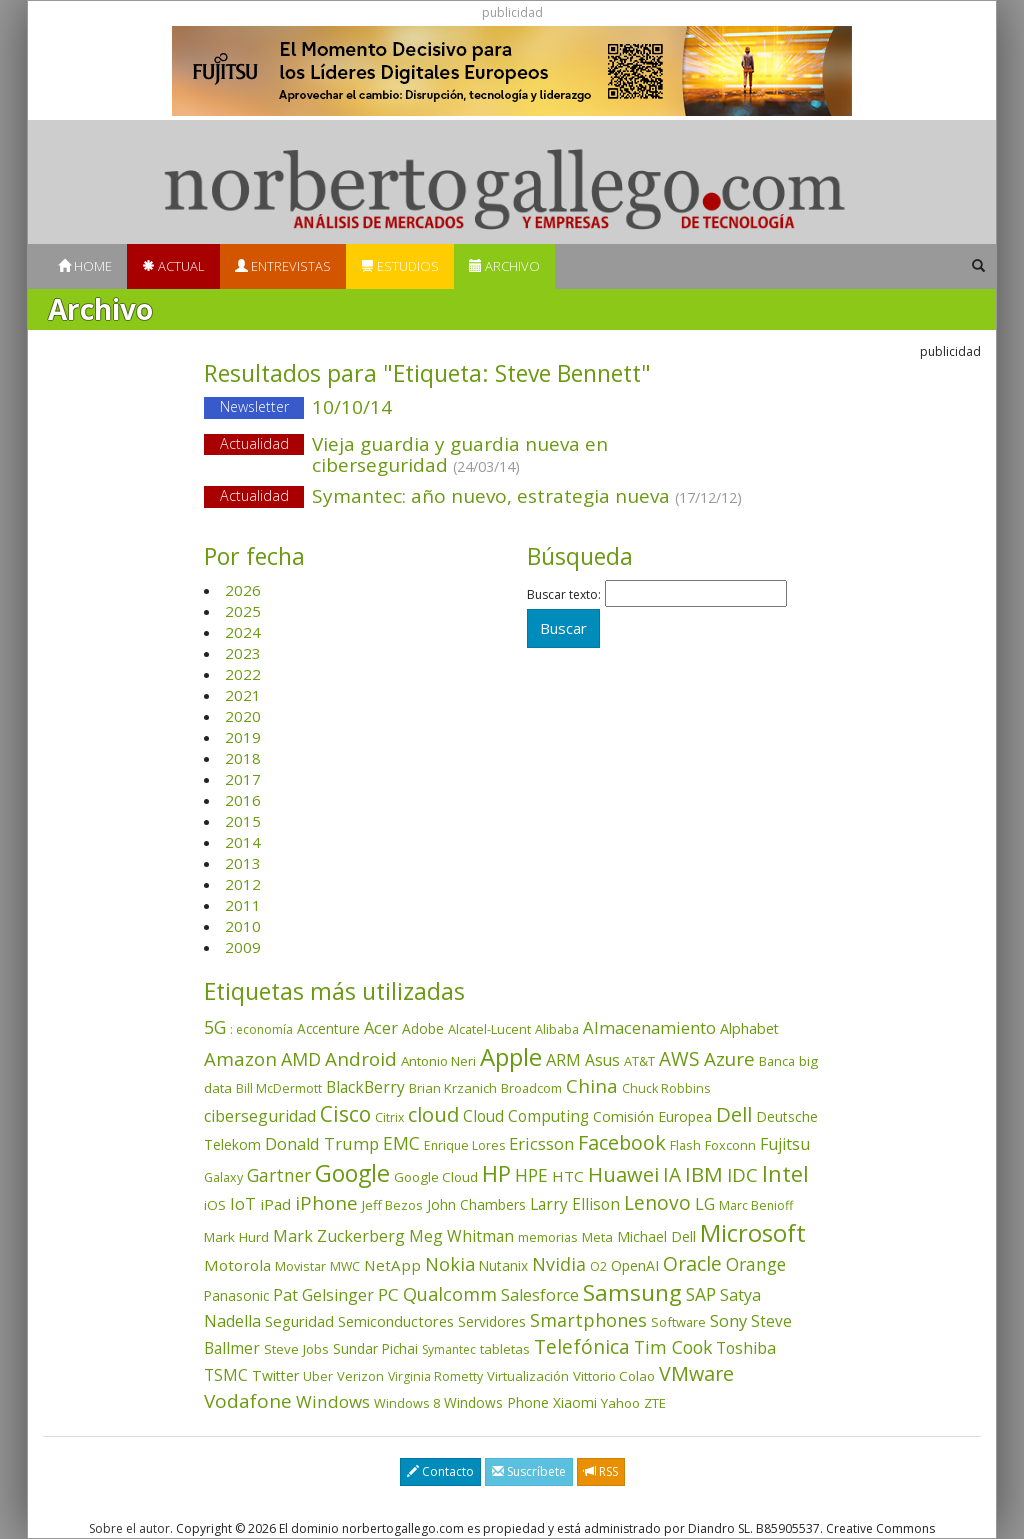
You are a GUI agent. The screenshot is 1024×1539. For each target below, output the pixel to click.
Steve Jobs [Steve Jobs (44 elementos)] (296, 1349)
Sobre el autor (129, 1528)
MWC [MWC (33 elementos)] (345, 1266)
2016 (243, 800)
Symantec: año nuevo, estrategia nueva (511, 497)
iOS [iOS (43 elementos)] (215, 1205)
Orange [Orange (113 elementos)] (756, 1264)
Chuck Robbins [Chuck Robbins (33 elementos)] (666, 1088)
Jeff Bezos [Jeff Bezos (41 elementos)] (392, 1205)
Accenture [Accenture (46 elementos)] (328, 1028)
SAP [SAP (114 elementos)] (701, 1294)
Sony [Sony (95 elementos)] (728, 1320)
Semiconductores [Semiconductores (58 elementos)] (396, 1321)
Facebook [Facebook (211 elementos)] (622, 1142)
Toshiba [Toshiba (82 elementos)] (746, 1348)
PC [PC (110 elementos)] (388, 1294)
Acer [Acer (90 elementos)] (381, 1028)
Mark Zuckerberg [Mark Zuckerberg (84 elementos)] (339, 1236)
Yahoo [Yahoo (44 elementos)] (620, 1403)
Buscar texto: (564, 595)
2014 (243, 842)
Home (85, 266)
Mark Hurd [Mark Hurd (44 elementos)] (236, 1237)
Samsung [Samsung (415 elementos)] (632, 1292)
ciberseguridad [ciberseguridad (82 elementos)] (260, 1116)
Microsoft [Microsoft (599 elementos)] (753, 1232)
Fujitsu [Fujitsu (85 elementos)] (785, 1144)
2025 (243, 611)
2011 (243, 905)
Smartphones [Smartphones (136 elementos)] (588, 1320)
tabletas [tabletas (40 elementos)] (505, 1349)
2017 (243, 779)
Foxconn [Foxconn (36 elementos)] (730, 1145)
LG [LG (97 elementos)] (705, 1203)
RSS (601, 1471)
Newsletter (254, 406)
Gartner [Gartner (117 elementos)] (279, 1175)
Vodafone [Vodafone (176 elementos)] (248, 1401)
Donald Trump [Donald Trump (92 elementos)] (322, 1143)
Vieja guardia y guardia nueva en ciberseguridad (460, 454)
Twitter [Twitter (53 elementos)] (275, 1375)
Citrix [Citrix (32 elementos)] (389, 1117)
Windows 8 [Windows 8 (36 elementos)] (407, 1403)
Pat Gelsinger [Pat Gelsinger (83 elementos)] (323, 1295)
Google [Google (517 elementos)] (352, 1173)
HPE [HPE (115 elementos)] (531, 1175)
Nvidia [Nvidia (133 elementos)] (559, 1264)
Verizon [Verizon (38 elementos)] (360, 1376)
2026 (243, 590)
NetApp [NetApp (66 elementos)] (392, 1265)
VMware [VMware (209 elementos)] (696, 1373)
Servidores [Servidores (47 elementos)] (492, 1321)
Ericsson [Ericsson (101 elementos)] (541, 1143)
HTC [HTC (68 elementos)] (568, 1176)
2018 (243, 758)
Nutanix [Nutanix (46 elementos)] (503, 1265)
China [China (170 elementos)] (592, 1086)
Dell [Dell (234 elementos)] (734, 1114)
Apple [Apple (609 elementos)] (511, 1056)
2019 (243, 737)
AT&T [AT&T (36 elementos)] (639, 1061)
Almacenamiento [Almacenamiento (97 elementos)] (649, 1027)
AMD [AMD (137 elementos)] (301, 1059)
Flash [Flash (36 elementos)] (685, 1145)
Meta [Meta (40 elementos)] (597, 1237)
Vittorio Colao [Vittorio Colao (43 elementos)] (614, 1376)
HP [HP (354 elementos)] (496, 1173)
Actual (173, 266)
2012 (243, 884)
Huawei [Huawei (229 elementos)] (623, 1174)
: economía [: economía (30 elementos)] (261, 1029)
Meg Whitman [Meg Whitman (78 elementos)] (461, 1236)
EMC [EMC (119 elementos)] (401, 1143)
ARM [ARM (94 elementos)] (563, 1059)
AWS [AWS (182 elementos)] (679, 1059)
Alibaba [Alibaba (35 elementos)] (557, 1029)
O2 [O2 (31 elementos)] (598, 1266)
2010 (243, 926)
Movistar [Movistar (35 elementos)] (300, 1266)
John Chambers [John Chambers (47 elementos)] (476, 1204)
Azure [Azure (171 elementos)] (729, 1059)
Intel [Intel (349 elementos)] (785, 1173)
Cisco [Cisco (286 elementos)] (345, 1114)
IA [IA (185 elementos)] (672, 1174)
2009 (243, 947)
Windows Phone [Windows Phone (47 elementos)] (496, 1402)
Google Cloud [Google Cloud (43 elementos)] (436, 1177)
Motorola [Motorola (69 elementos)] (237, 1265)
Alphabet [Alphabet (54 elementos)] (749, 1028)
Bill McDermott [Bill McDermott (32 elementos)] (279, 1088)
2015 (243, 821)
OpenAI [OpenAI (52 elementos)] (635, 1265)
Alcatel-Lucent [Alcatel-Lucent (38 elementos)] (489, 1029)
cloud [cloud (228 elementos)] (433, 1114)
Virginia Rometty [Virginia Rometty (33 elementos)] (435, 1376)
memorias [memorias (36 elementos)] (548, 1237)
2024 (243, 632)
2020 (243, 716)
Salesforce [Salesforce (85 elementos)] (540, 1295)
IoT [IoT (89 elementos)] (243, 1204)
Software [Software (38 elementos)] (678, 1322)
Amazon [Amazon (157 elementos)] (240, 1058)
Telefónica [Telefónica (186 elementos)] (582, 1346)
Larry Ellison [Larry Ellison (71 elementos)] (575, 1204)
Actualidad (254, 443)
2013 (243, 863)
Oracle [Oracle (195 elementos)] (692, 1263)
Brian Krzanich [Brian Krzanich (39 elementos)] (453, 1088)
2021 (243, 695)
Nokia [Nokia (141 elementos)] (450, 1264)
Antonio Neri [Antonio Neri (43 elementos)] (438, 1061)
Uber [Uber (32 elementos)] (318, 1376)
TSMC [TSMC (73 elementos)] (226, 1375)
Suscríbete (529, 1471)
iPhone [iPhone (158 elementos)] (326, 1202)
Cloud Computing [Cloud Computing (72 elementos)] (526, 1116)
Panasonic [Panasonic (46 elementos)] (236, 1295)
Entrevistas (283, 266)
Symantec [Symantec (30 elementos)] (449, 1349)
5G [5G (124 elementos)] (215, 1027)
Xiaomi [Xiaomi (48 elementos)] (575, 1402)
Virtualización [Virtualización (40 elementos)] (528, 1376)
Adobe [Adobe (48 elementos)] (423, 1028)
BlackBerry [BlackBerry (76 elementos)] (365, 1087)
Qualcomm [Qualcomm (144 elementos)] (450, 1294)
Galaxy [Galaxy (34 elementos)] (223, 1177)
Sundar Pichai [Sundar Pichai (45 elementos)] (375, 1349)
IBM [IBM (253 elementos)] (704, 1174)
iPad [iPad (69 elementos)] (275, 1204)
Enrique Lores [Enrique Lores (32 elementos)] (464, 1145)
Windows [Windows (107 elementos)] (333, 1401)
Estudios (400, 266)
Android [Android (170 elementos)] (361, 1059)
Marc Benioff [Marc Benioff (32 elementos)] (756, 1205)
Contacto (440, 1471)
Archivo (504, 266)
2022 (243, 674)
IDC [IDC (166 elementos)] (742, 1174)
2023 (243, 653)
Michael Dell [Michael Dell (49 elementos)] (656, 1236)
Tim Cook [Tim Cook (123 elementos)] (673, 1347)
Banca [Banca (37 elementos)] (777, 1061)
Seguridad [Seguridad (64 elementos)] (299, 1321)
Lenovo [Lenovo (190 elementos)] (657, 1202)
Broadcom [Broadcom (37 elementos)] (531, 1088)
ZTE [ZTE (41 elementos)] (655, 1403)
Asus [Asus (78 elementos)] (602, 1060)
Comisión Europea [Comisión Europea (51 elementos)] (652, 1116)
